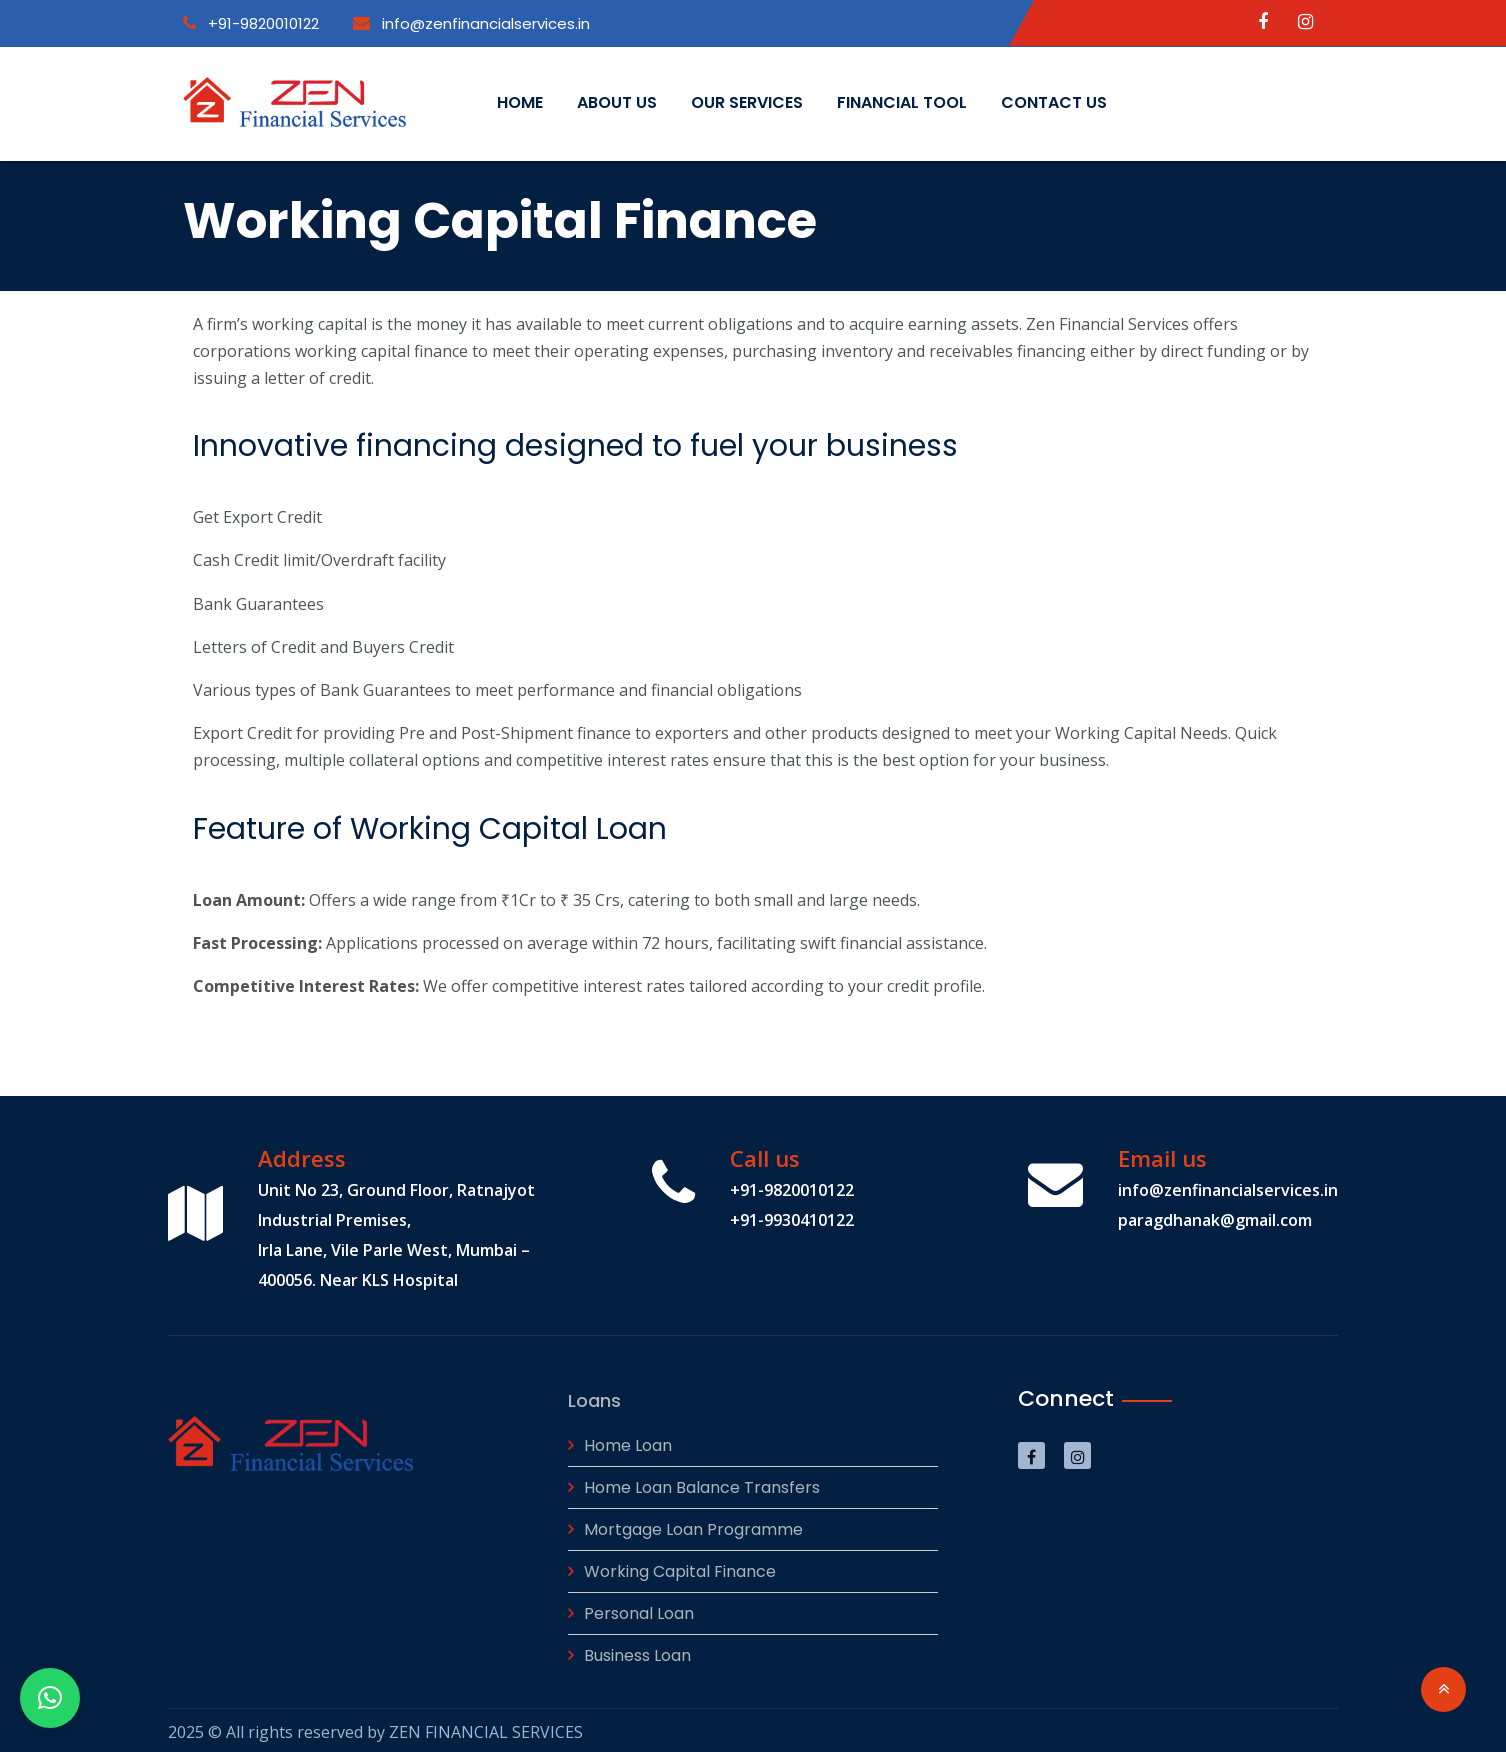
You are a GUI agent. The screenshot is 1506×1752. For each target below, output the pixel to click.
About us (617, 102)
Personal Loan (639, 1609)
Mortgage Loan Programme (693, 1525)
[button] (50, 1698)
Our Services (747, 102)
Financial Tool (902, 102)
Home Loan (628, 1441)
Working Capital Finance (680, 1567)
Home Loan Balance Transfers (702, 1483)
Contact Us (1054, 102)
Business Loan (637, 1651)
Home (520, 102)
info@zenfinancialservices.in (471, 23)
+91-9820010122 (251, 23)
